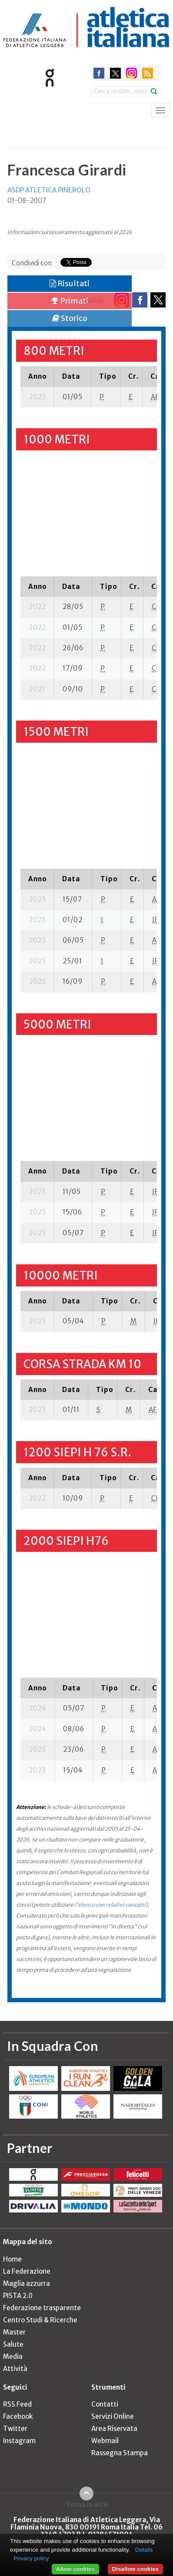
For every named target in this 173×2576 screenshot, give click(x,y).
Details (144, 2549)
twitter (115, 73)
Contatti (104, 2404)
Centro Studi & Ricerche (40, 2320)
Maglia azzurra (26, 2283)
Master (14, 2332)
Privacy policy (31, 2558)
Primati (69, 301)
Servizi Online (112, 2416)
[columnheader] (37, 376)
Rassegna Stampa (119, 2453)
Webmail (105, 2441)
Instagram (19, 2441)
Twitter (15, 2428)
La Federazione (26, 2271)
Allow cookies (75, 2569)
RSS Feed (17, 2404)
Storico (69, 318)
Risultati (70, 283)
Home (12, 2259)
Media (13, 2356)
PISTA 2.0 (18, 2296)
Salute (13, 2344)
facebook (98, 73)
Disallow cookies (135, 2569)
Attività (15, 2368)
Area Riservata (114, 2428)
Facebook (18, 2416)
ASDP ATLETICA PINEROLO (48, 190)
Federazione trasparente (42, 2308)
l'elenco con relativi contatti (110, 1904)
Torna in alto (87, 2504)
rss (147, 73)
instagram (131, 73)
